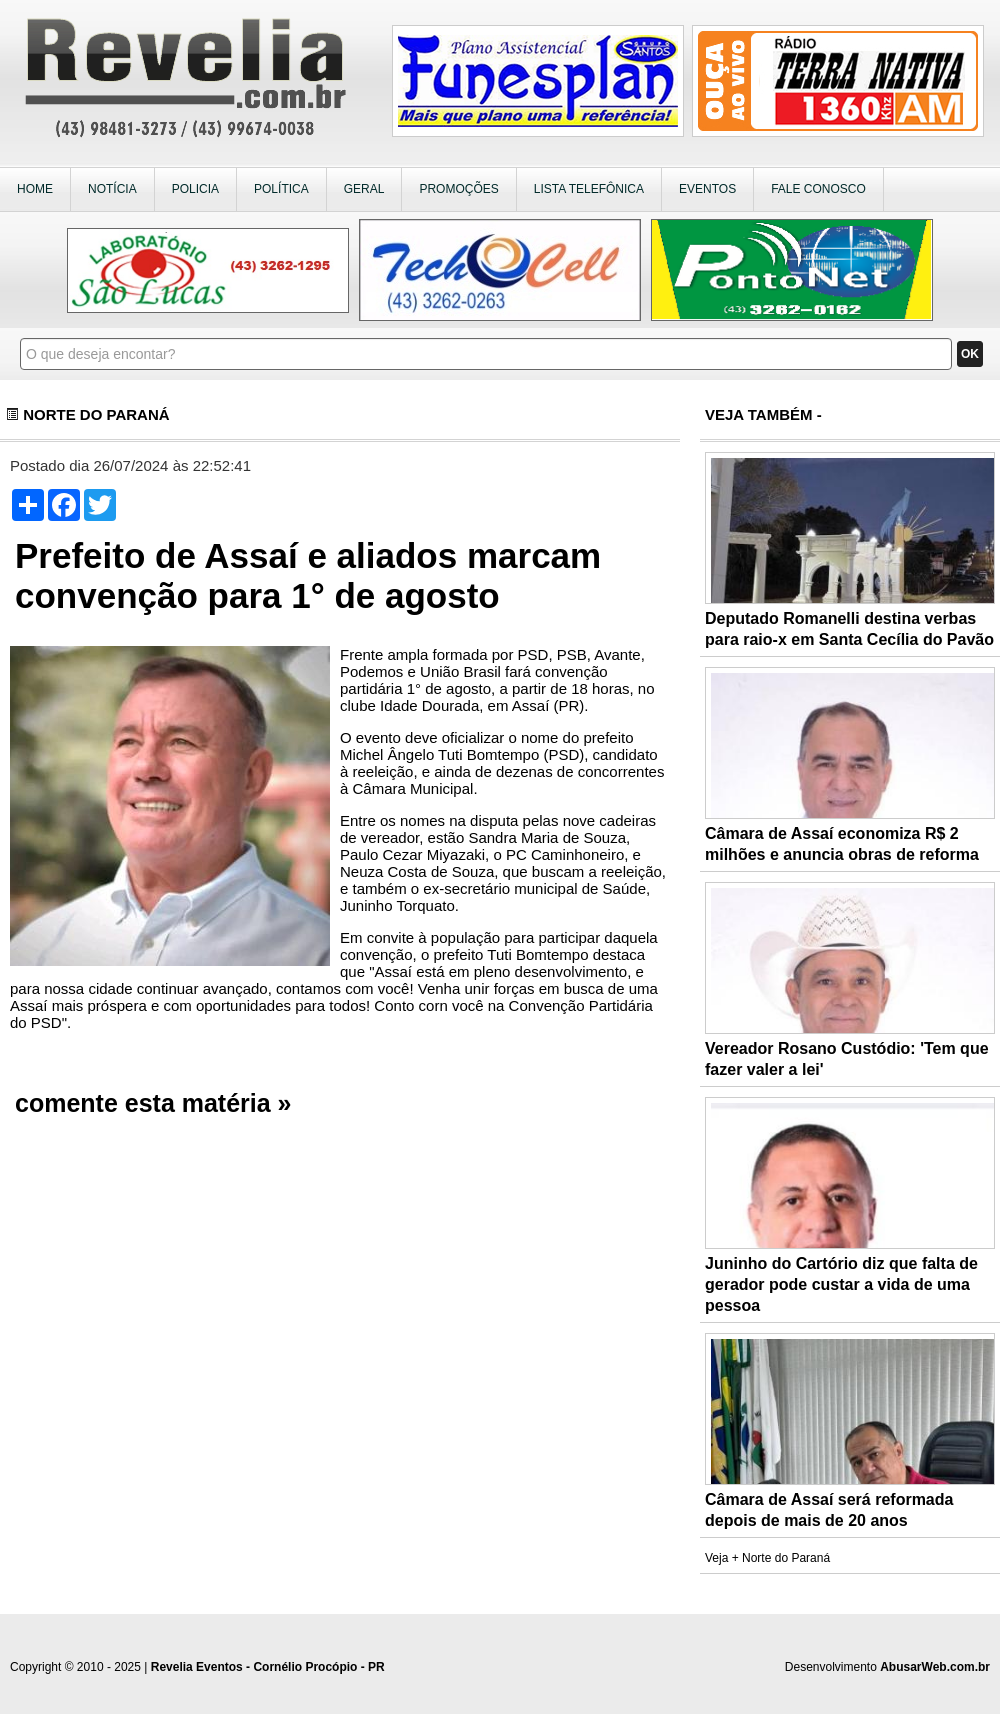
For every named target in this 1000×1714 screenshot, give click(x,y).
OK (970, 354)
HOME (35, 189)
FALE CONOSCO (818, 189)
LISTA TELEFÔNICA (589, 189)
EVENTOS (707, 189)
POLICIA (195, 189)
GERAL (364, 189)
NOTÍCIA (112, 189)
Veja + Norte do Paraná (767, 1558)
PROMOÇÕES (458, 189)
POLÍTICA (281, 189)
